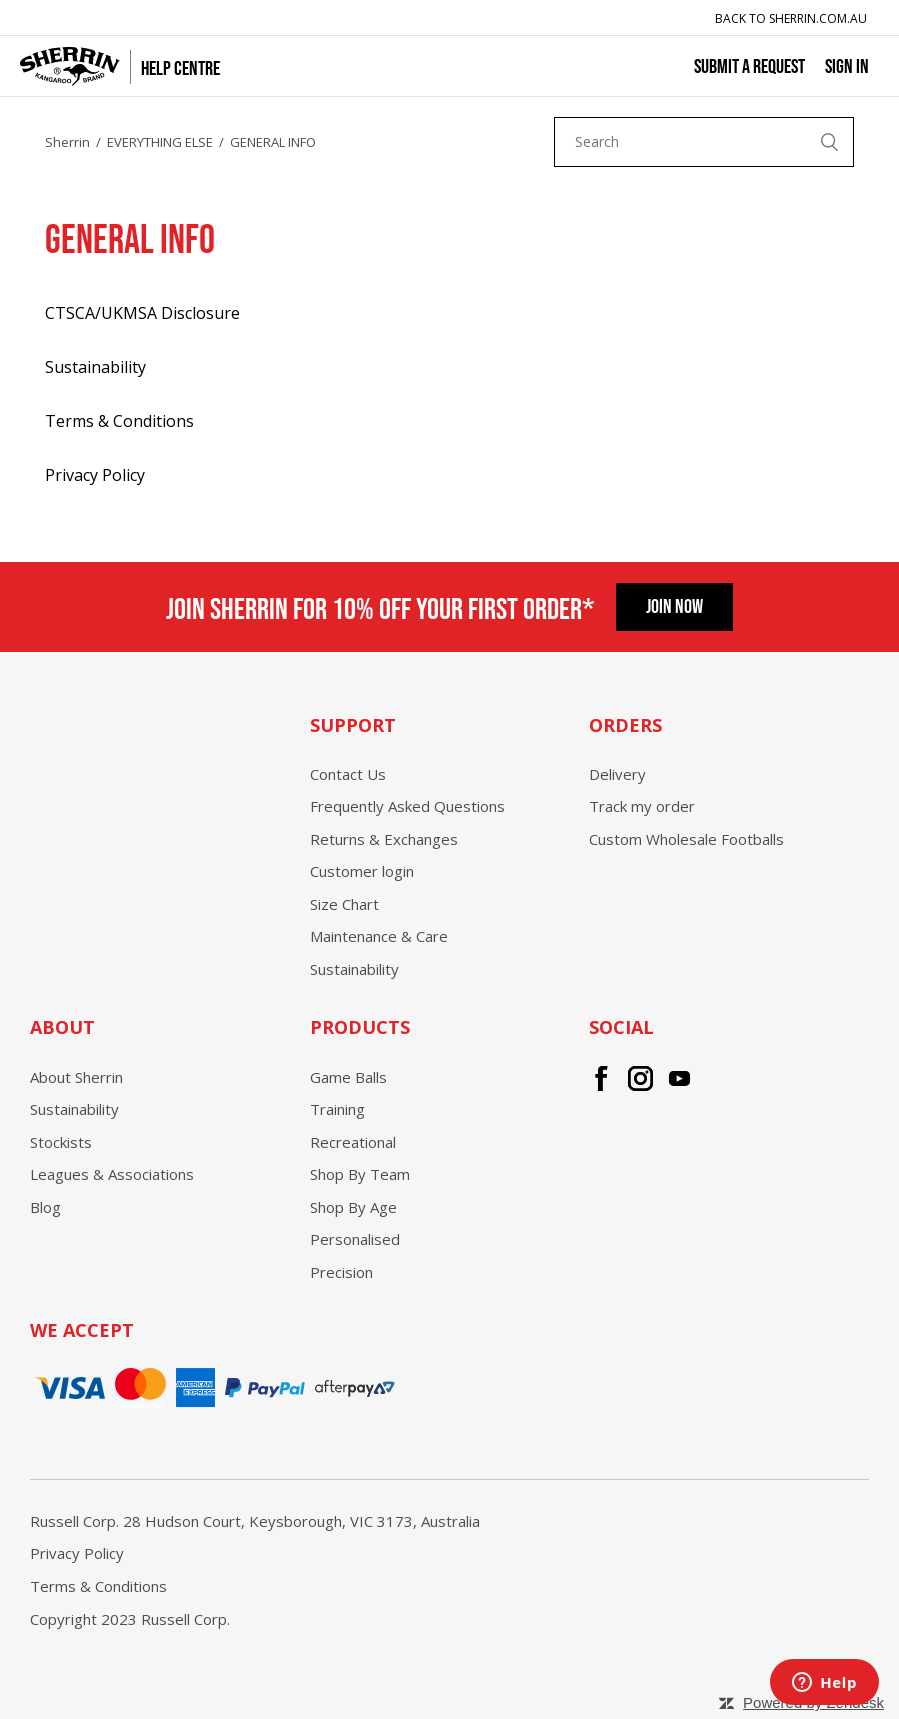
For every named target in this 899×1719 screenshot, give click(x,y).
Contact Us (348, 774)
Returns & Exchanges (384, 839)
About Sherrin (76, 1077)
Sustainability (95, 367)
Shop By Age (353, 1207)
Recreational (353, 1142)
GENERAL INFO (273, 142)
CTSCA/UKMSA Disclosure (142, 313)
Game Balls (348, 1077)
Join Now (674, 605)
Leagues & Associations (112, 1174)
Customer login (362, 871)
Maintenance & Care (379, 936)
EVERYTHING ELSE (160, 142)
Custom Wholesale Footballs (686, 839)
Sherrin (67, 142)
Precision (341, 1272)
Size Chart (344, 904)
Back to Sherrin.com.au (791, 18)
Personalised (355, 1239)
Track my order (642, 806)
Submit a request (749, 65)
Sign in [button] (847, 65)
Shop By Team (360, 1174)
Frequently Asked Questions (407, 806)
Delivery (617, 774)
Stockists (61, 1142)
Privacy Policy (95, 475)
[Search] (704, 142)
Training (337, 1109)
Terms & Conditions (119, 421)
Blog (45, 1207)
